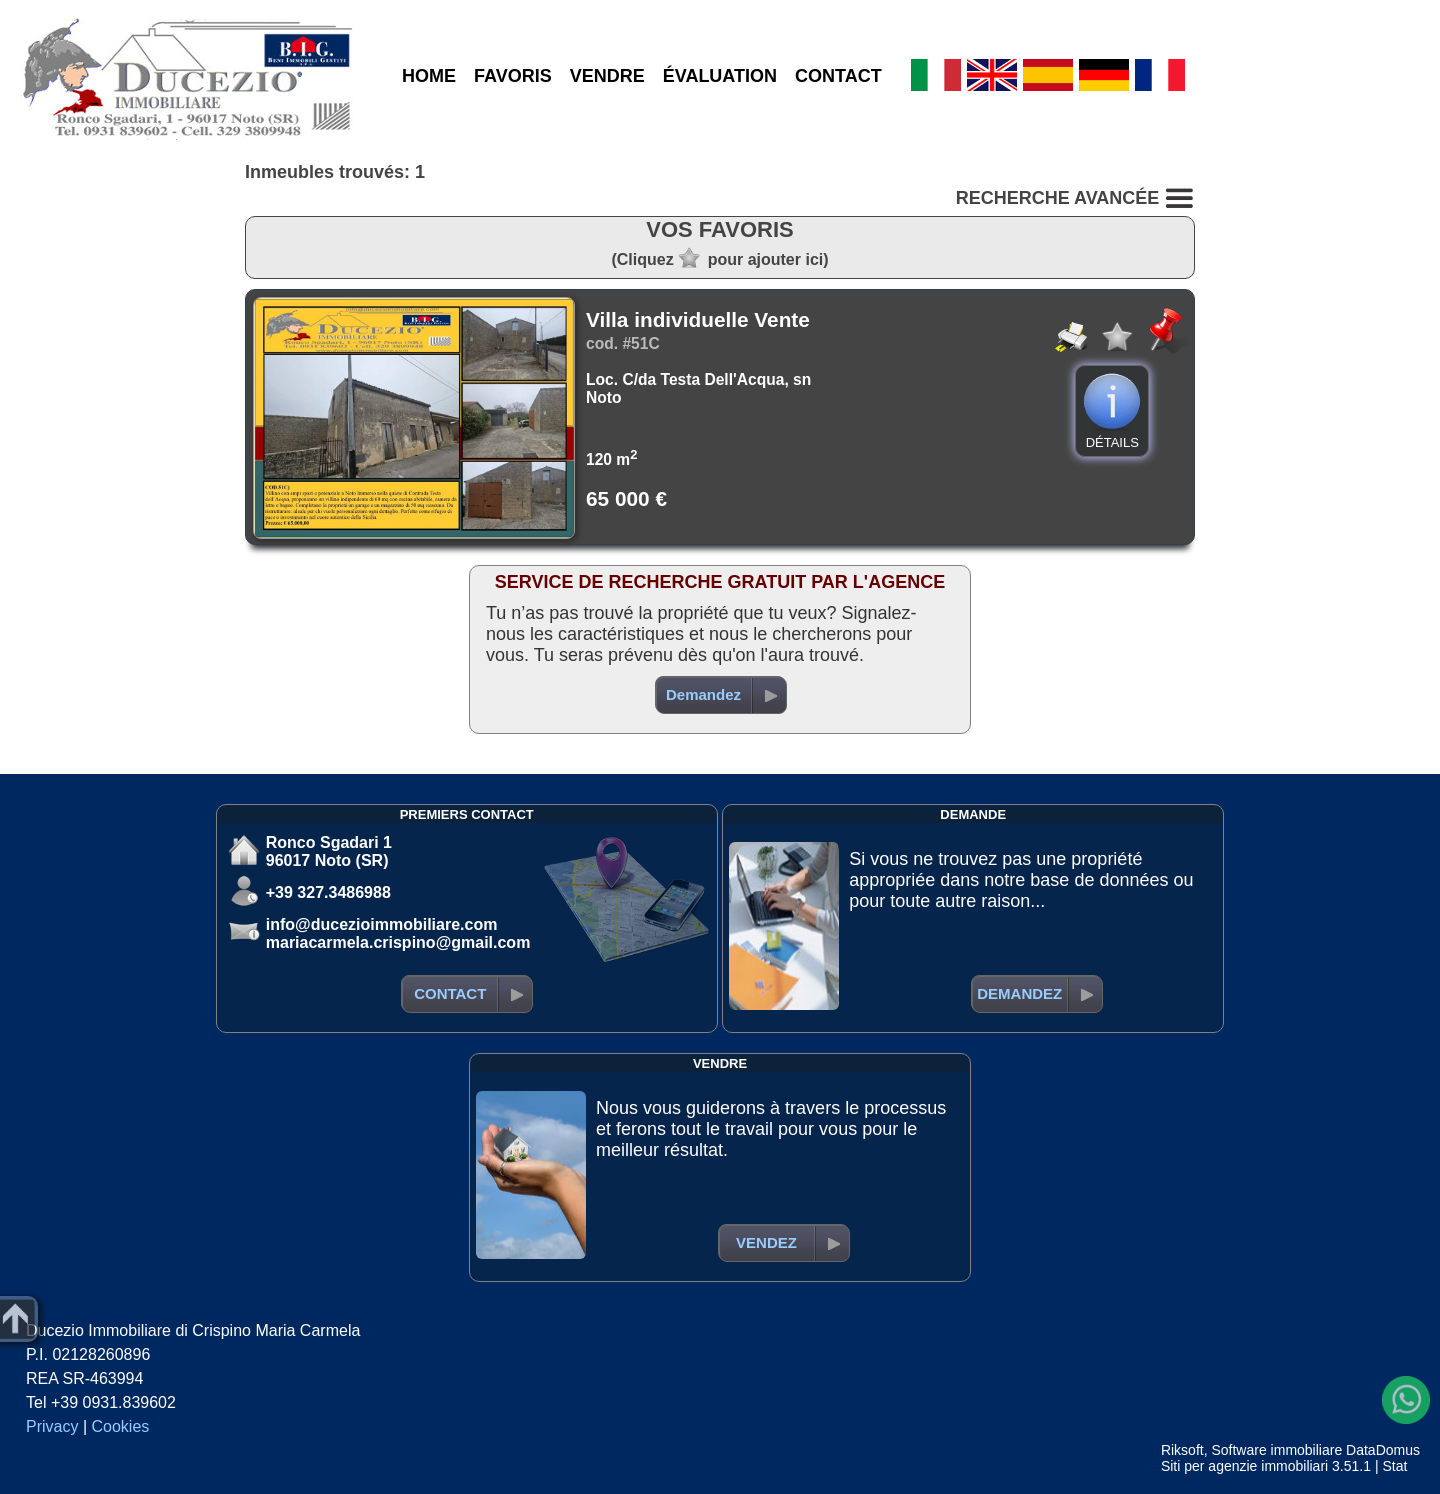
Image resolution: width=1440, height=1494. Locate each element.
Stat (1394, 1466)
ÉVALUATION (720, 76)
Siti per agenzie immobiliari (1244, 1466)
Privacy (52, 1426)
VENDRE (607, 76)
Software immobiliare (1276, 1450)
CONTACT (838, 76)
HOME (429, 76)
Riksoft (1182, 1450)
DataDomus (1383, 1450)
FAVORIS (513, 76)
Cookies (121, 1426)
